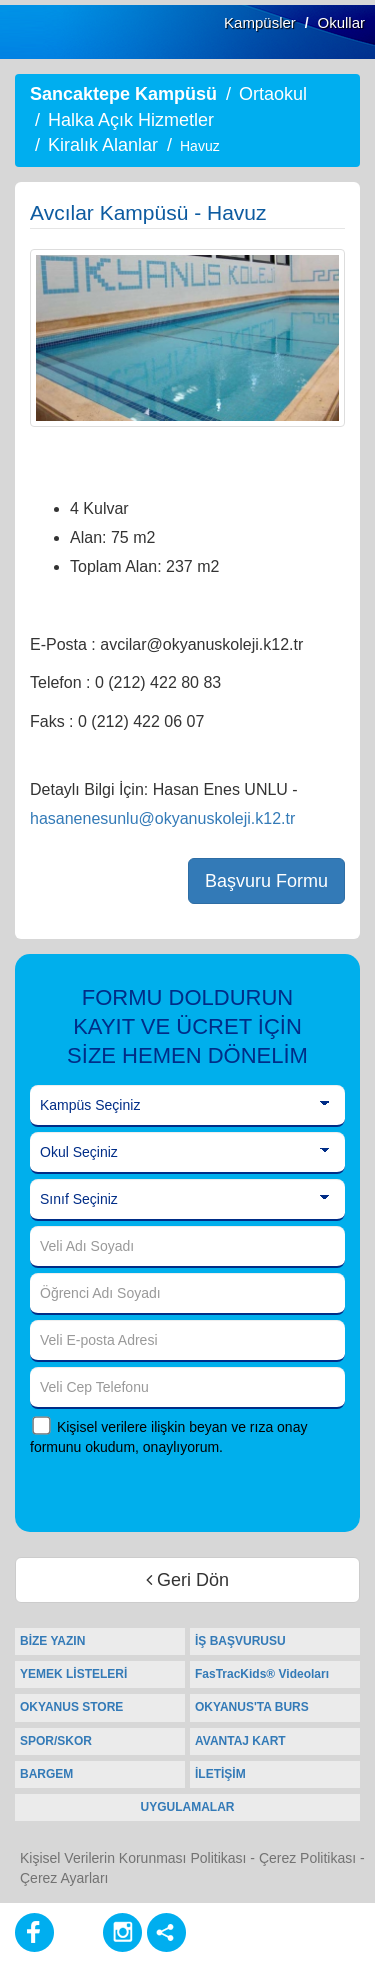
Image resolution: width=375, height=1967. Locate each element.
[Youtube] (78, 1932)
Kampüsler (260, 22)
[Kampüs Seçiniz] (187, 1106)
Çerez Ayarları (64, 1878)
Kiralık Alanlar (103, 145)
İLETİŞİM (220, 1774)
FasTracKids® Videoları (262, 1674)
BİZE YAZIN (52, 1641)
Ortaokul (273, 94)
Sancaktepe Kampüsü (123, 94)
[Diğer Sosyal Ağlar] (166, 1932)
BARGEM (46, 1774)
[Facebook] (34, 1932)
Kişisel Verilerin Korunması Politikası (133, 1858)
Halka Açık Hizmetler (131, 120)
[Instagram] (122, 1932)
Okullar (341, 22)
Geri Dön (187, 1580)
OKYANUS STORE (71, 1707)
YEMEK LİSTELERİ (73, 1674)
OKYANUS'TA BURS (252, 1707)
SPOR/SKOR (56, 1741)
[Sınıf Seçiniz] (187, 1200)
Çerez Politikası (307, 1858)
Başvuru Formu (266, 881)
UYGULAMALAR (188, 1807)
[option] (187, 338)
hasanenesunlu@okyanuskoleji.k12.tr (162, 818)
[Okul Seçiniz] (187, 1153)
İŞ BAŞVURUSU (240, 1641)
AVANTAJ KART (240, 1741)
